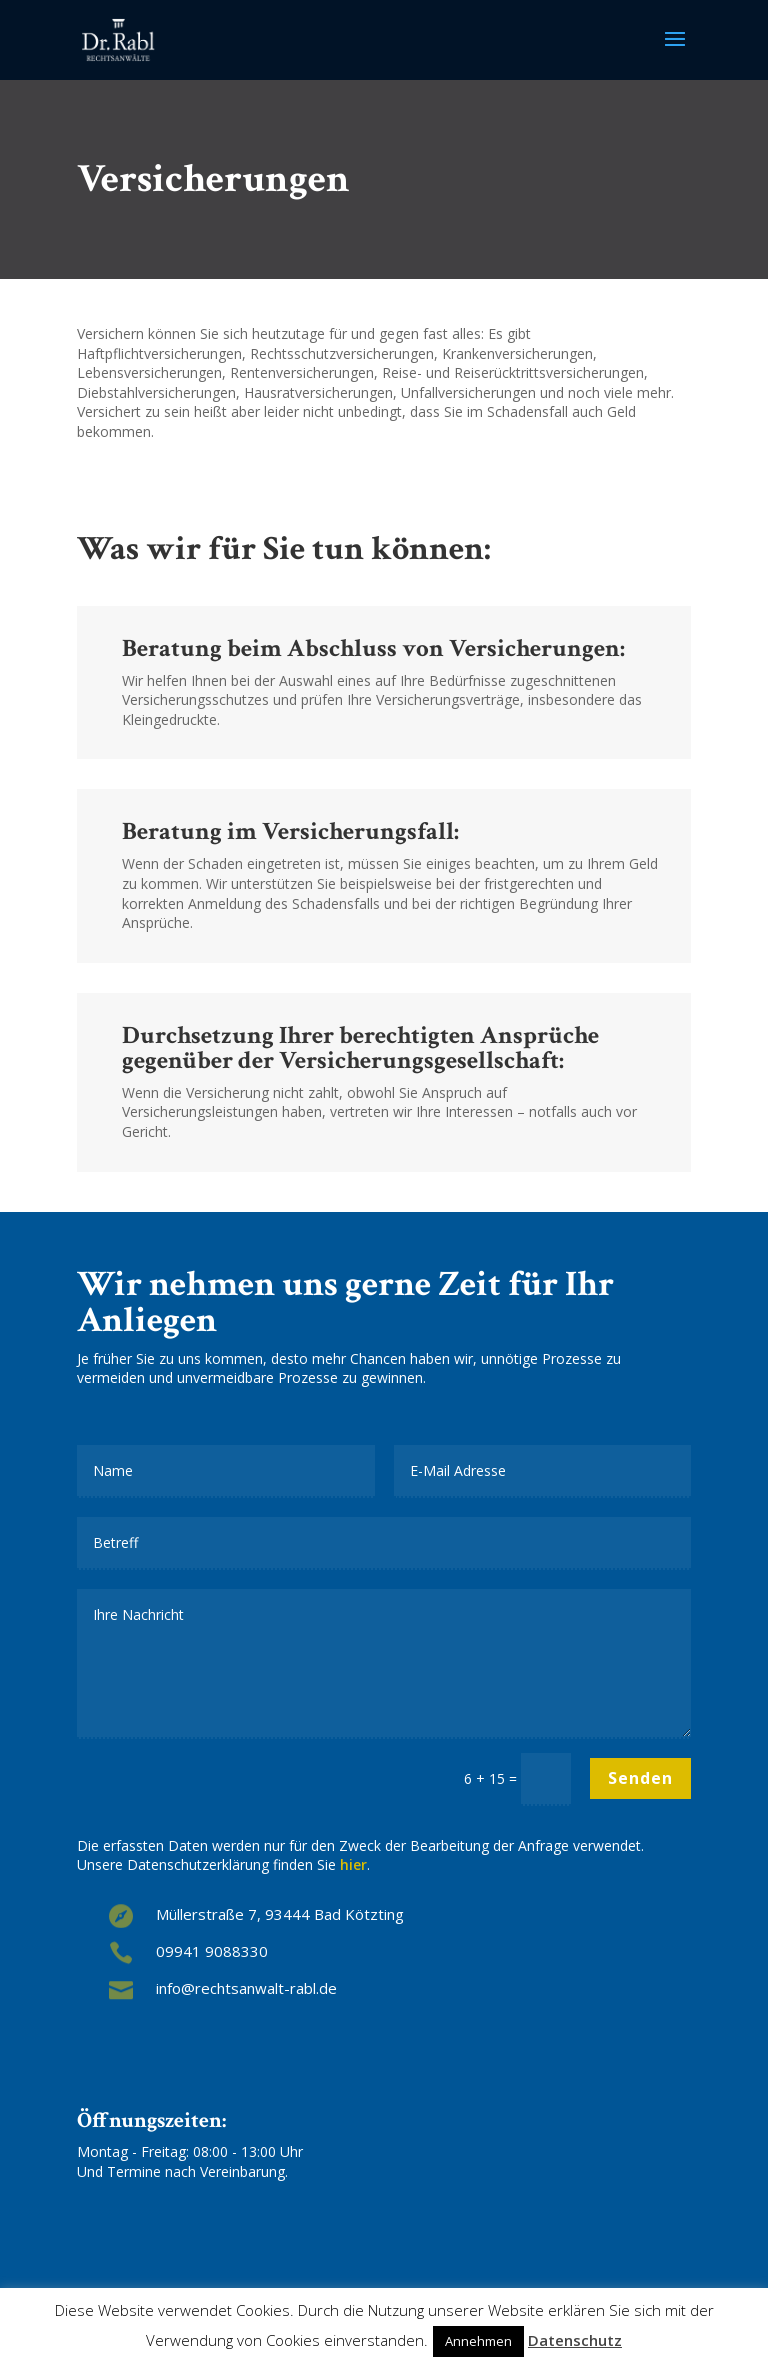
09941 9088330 (212, 1951)
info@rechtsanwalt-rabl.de (246, 1988)
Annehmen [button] (478, 2341)
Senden (640, 1778)
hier (353, 1864)
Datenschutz (575, 2340)
